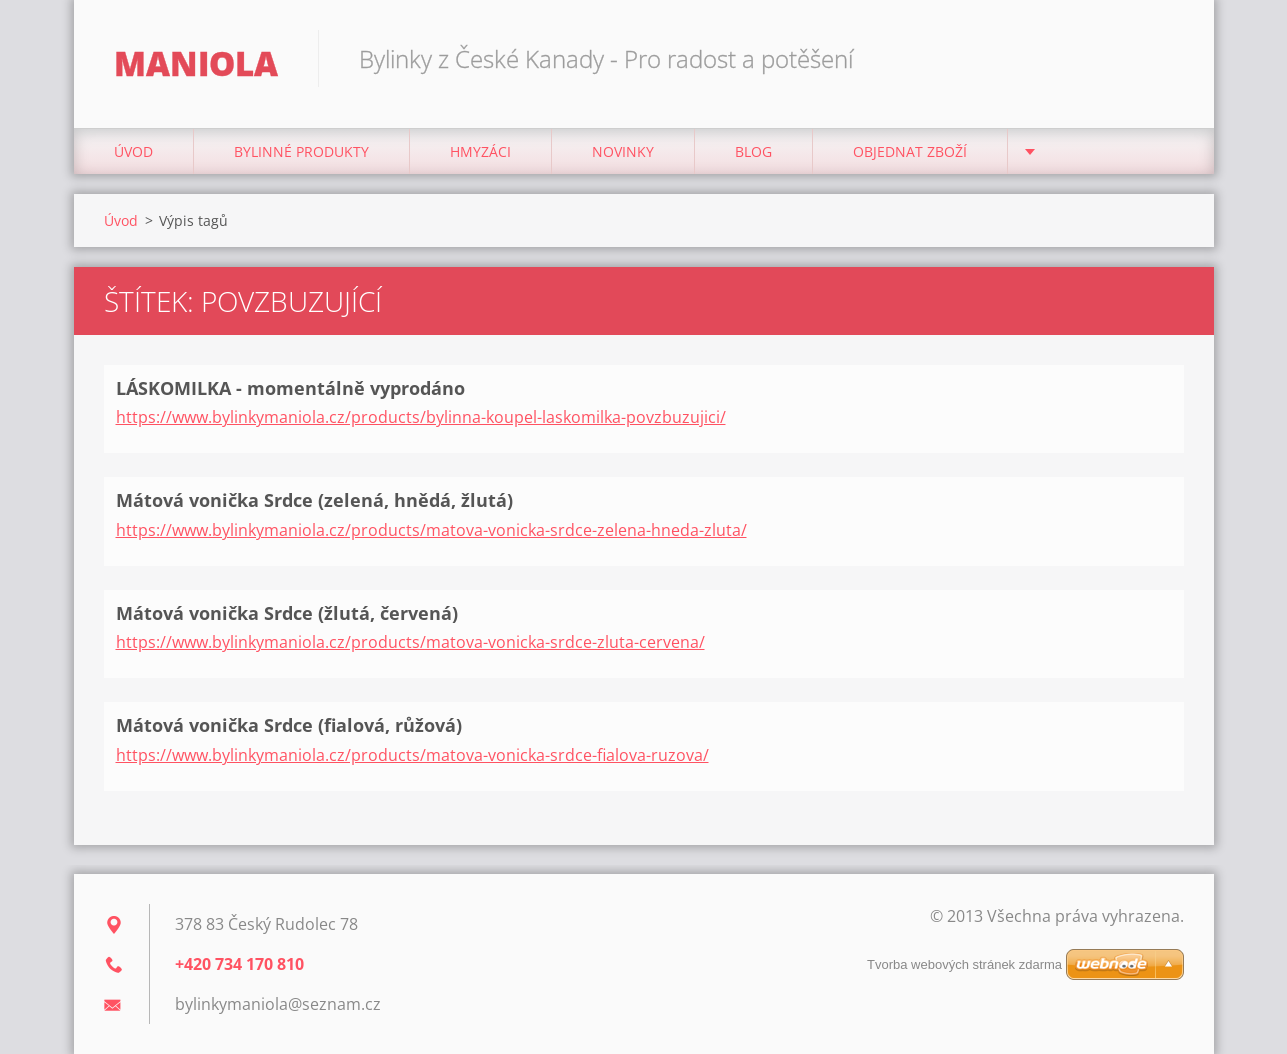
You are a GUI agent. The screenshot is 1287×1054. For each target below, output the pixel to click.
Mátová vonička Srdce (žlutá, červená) (287, 613)
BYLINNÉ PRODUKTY (301, 151)
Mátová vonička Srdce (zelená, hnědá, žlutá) (314, 500)
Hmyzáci (480, 151)
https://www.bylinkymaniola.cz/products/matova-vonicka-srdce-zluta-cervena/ (410, 642)
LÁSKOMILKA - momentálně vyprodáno (290, 388)
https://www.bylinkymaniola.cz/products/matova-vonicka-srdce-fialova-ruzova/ (412, 755)
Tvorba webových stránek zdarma (964, 964)
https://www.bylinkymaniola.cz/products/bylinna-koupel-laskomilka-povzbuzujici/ (421, 417)
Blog (753, 151)
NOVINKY (623, 151)
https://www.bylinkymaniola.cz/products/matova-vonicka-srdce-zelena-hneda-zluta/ (431, 530)
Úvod (133, 151)
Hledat (1162, 58)
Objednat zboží (910, 151)
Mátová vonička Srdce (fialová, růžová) (289, 725)
